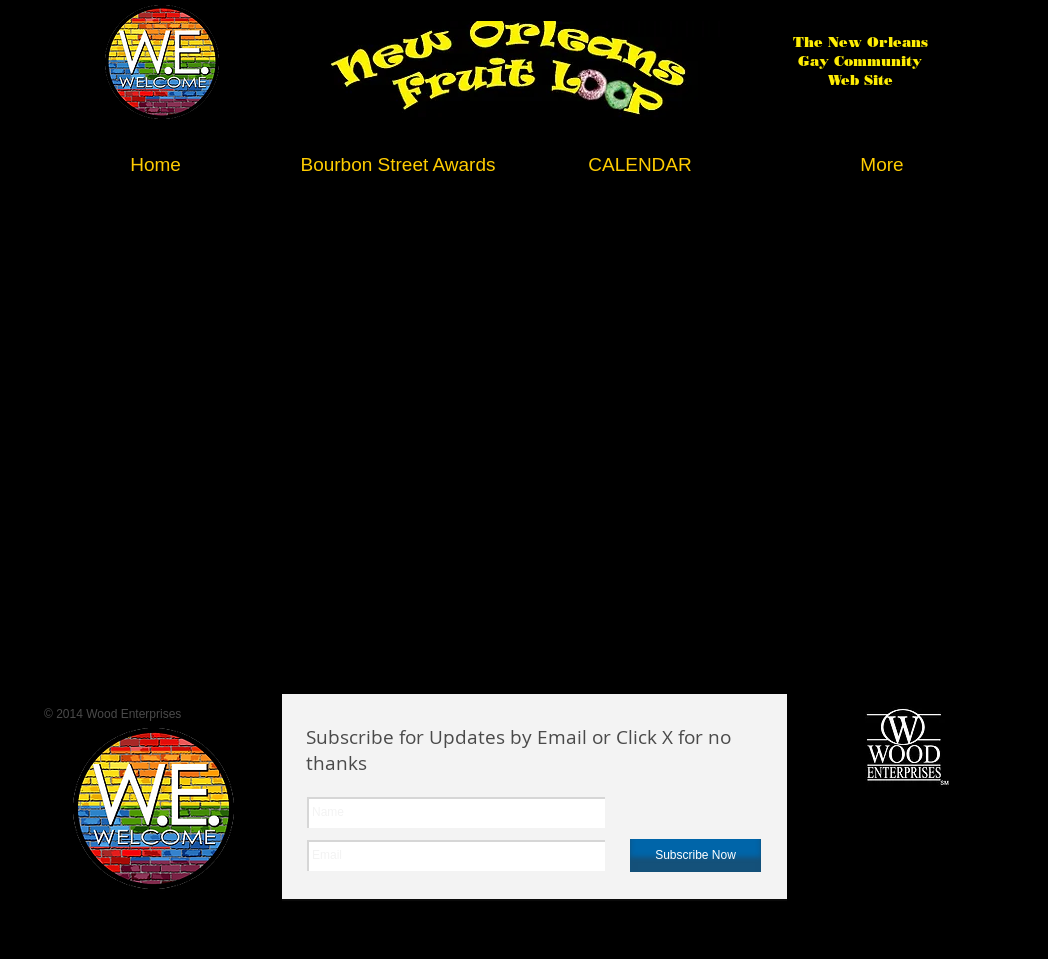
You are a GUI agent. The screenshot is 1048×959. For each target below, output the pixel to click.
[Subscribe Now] (695, 855)
